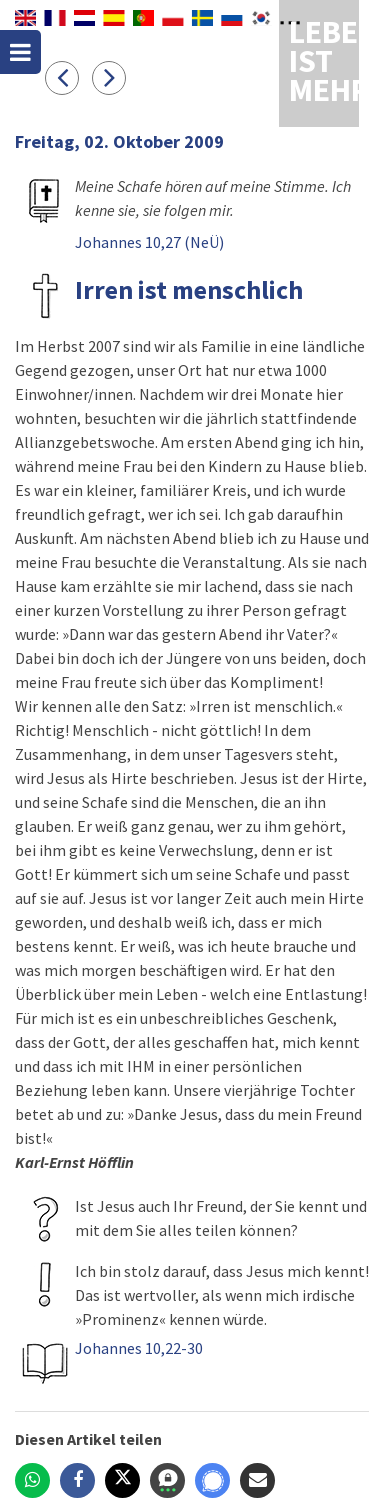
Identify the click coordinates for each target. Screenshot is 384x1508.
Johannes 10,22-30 (139, 1348)
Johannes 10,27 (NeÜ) (149, 242)
